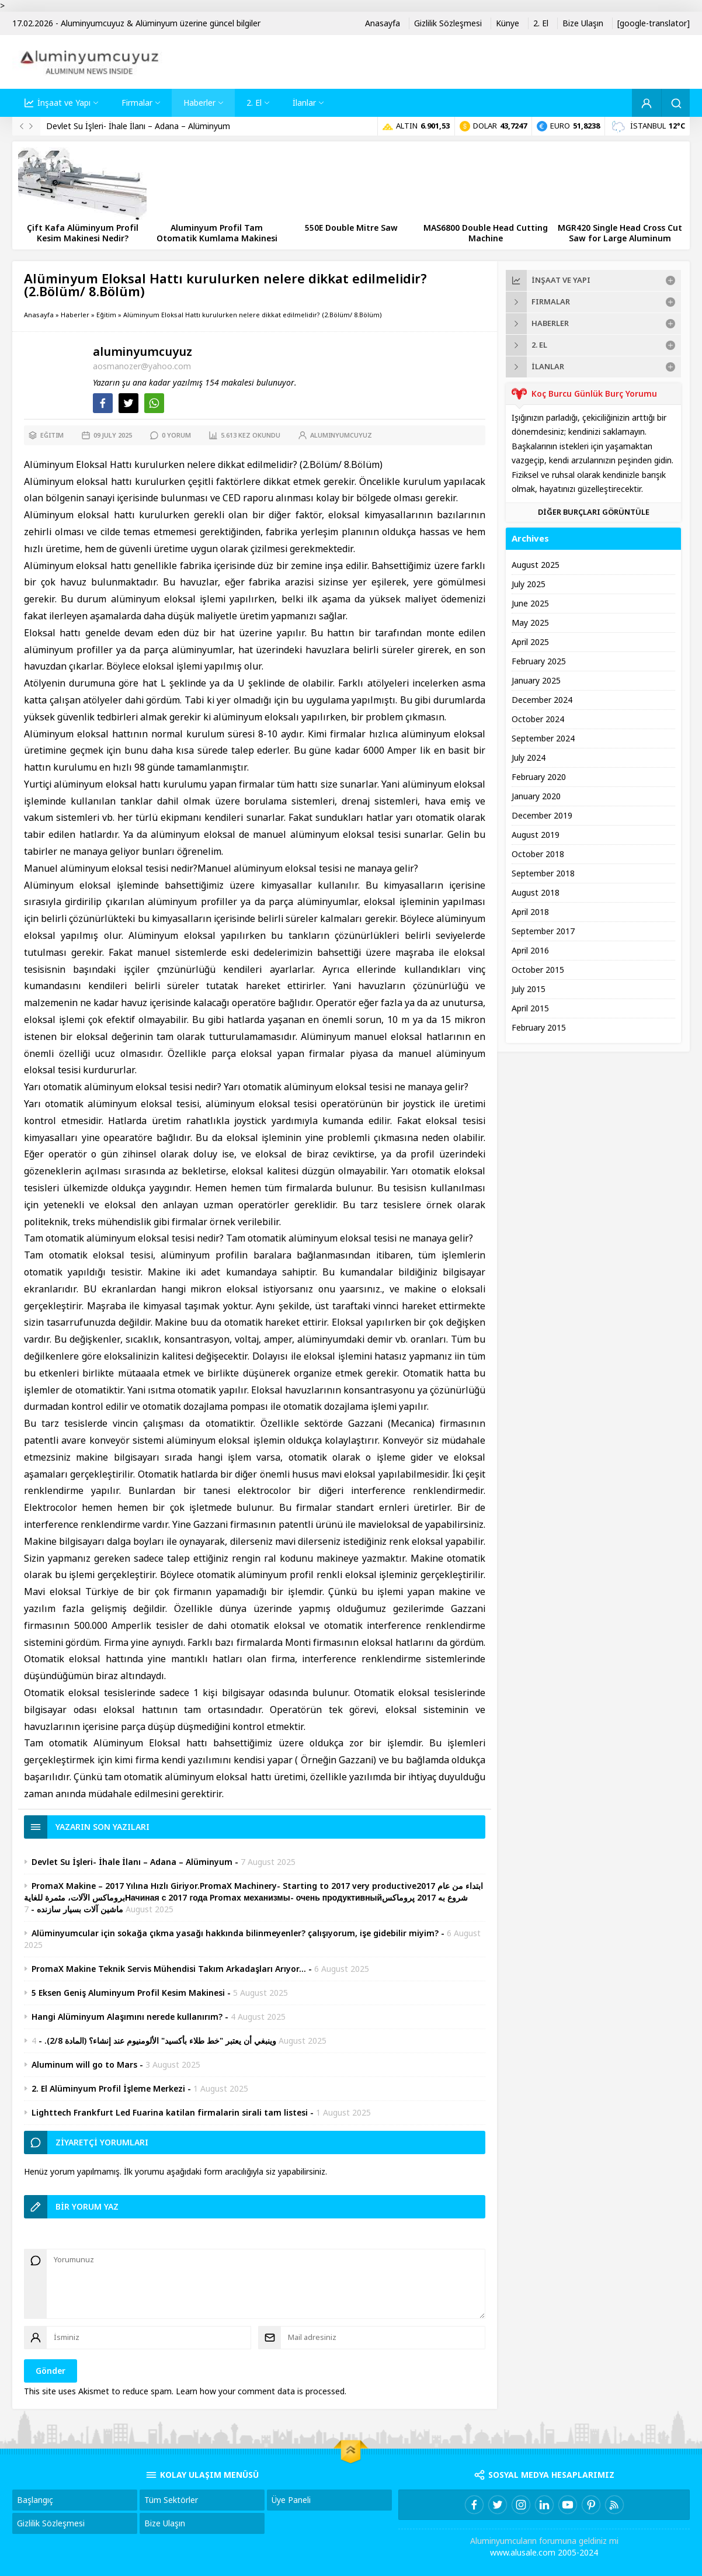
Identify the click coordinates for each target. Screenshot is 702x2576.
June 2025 (530, 603)
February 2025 (539, 661)
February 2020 (539, 777)
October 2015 (538, 970)
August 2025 (535, 565)
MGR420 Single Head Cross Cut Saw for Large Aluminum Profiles (620, 238)
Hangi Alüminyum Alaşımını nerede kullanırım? (127, 2017)
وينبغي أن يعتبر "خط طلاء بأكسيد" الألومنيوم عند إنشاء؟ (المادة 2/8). (160, 2041)
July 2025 (528, 584)
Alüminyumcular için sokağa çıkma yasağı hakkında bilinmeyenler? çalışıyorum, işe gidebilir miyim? (235, 1933)
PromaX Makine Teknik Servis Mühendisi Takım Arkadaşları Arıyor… (169, 1969)
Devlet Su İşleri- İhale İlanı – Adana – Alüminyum (138, 126)
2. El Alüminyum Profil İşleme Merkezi (108, 2089)
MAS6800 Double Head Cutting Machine (485, 233)
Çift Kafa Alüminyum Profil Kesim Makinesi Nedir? (82, 233)
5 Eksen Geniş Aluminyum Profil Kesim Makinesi (128, 1993)
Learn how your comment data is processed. (261, 2391)
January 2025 (536, 681)
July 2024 (528, 758)
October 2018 (538, 854)
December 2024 (542, 700)
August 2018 (535, 893)
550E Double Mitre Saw (351, 228)
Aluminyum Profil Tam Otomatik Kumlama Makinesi (217, 233)
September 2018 (543, 873)
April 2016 (530, 950)
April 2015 (530, 1008)
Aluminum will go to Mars (84, 2065)
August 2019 (535, 835)
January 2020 (536, 796)
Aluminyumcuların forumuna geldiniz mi (544, 2541)
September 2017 (543, 931)
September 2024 (543, 738)
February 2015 (539, 1028)
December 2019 (542, 815)
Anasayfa (39, 315)
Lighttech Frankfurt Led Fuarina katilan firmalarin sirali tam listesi (170, 2113)
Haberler (75, 315)
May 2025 (530, 623)
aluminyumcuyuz (142, 352)
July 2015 (528, 989)
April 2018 (530, 912)
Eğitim (106, 315)
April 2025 (530, 642)
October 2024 (538, 719)
